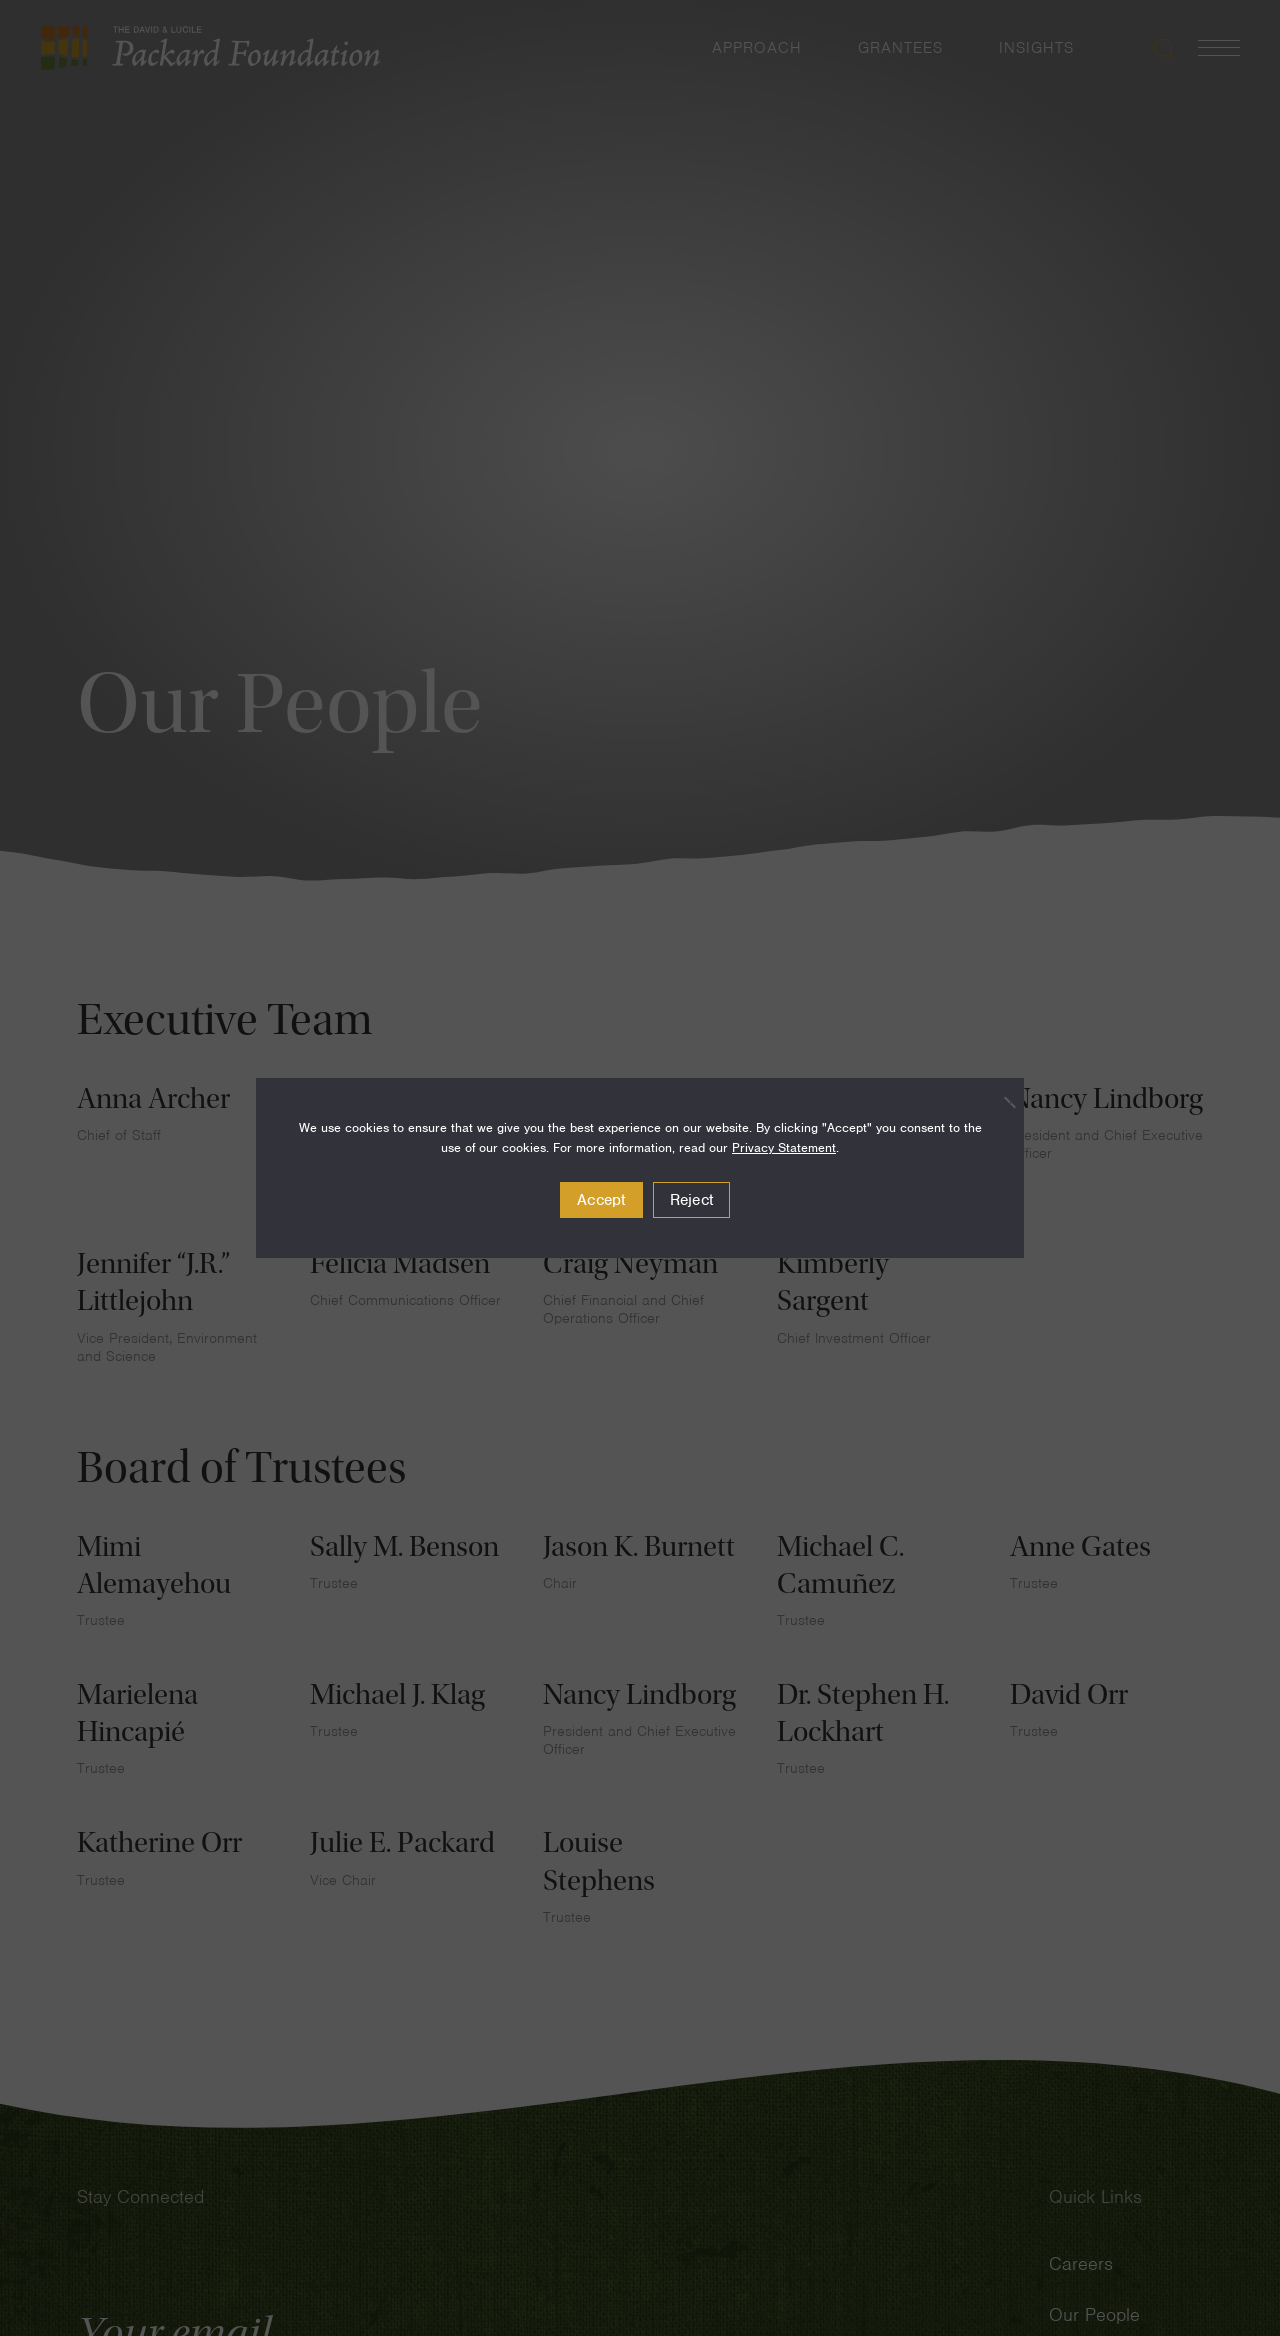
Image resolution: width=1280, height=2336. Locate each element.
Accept (601, 1200)
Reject (692, 1200)
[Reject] (999, 1102)
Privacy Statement (784, 1147)
